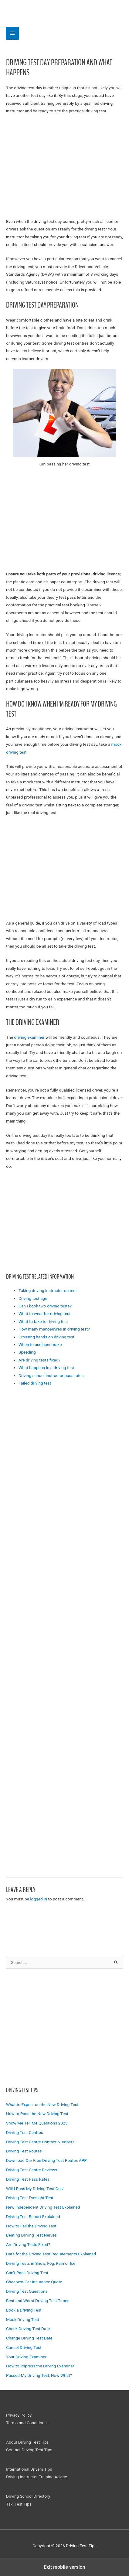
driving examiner (29, 1037)
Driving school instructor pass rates (51, 1375)
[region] (64, 2025)
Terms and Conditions (26, 2422)
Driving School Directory (28, 2496)
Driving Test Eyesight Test (29, 2197)
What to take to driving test (43, 1321)
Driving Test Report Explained (33, 2216)
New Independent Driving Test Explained (43, 2207)
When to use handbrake (40, 1344)
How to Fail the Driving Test (31, 2225)
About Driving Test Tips (27, 2442)
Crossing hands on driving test (46, 1336)
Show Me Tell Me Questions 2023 (36, 2123)
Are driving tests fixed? (39, 1360)
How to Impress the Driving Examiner (40, 2365)
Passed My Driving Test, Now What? (39, 2375)
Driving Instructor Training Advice (36, 2476)
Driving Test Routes (24, 2150)
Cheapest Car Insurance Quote (34, 2281)
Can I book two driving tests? (45, 1305)
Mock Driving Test (22, 2319)
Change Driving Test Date (29, 2338)
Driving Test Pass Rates (27, 2179)
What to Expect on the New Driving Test (42, 2104)
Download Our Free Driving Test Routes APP (46, 2160)
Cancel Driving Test (24, 2347)
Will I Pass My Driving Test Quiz (35, 2188)
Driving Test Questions (26, 2291)
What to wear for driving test (45, 1313)
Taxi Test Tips (19, 2504)
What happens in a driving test (46, 1367)
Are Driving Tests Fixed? (28, 2244)
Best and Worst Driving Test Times (37, 2300)
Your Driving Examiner (26, 2356)
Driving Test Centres (24, 2132)
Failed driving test (35, 1383)
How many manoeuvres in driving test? (54, 1329)
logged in (38, 1898)
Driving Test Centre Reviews (31, 2169)
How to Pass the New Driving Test (37, 2113)
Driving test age (33, 1298)
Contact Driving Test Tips (29, 2449)
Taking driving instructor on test (48, 1290)
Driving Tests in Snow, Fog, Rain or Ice (40, 2263)
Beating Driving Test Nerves (31, 2235)
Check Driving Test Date (28, 2328)
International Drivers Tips (29, 2469)
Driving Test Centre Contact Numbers (40, 2141)
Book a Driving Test (24, 2310)
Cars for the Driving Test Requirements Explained (51, 2253)
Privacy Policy (19, 2415)
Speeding (27, 1352)
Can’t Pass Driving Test (27, 2272)
